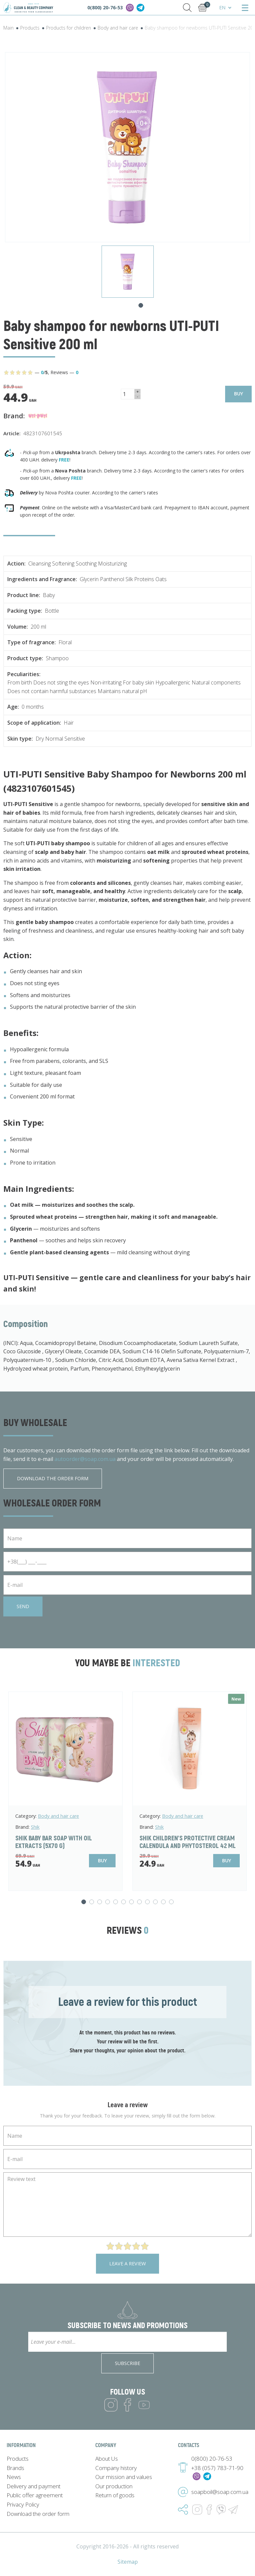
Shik (35, 1827)
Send (23, 1606)
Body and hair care (58, 1816)
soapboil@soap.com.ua (219, 2492)
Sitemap (128, 2561)
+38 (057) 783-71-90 (217, 2468)
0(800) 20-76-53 (105, 7)
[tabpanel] (127, 271)
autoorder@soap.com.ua (85, 1459)
